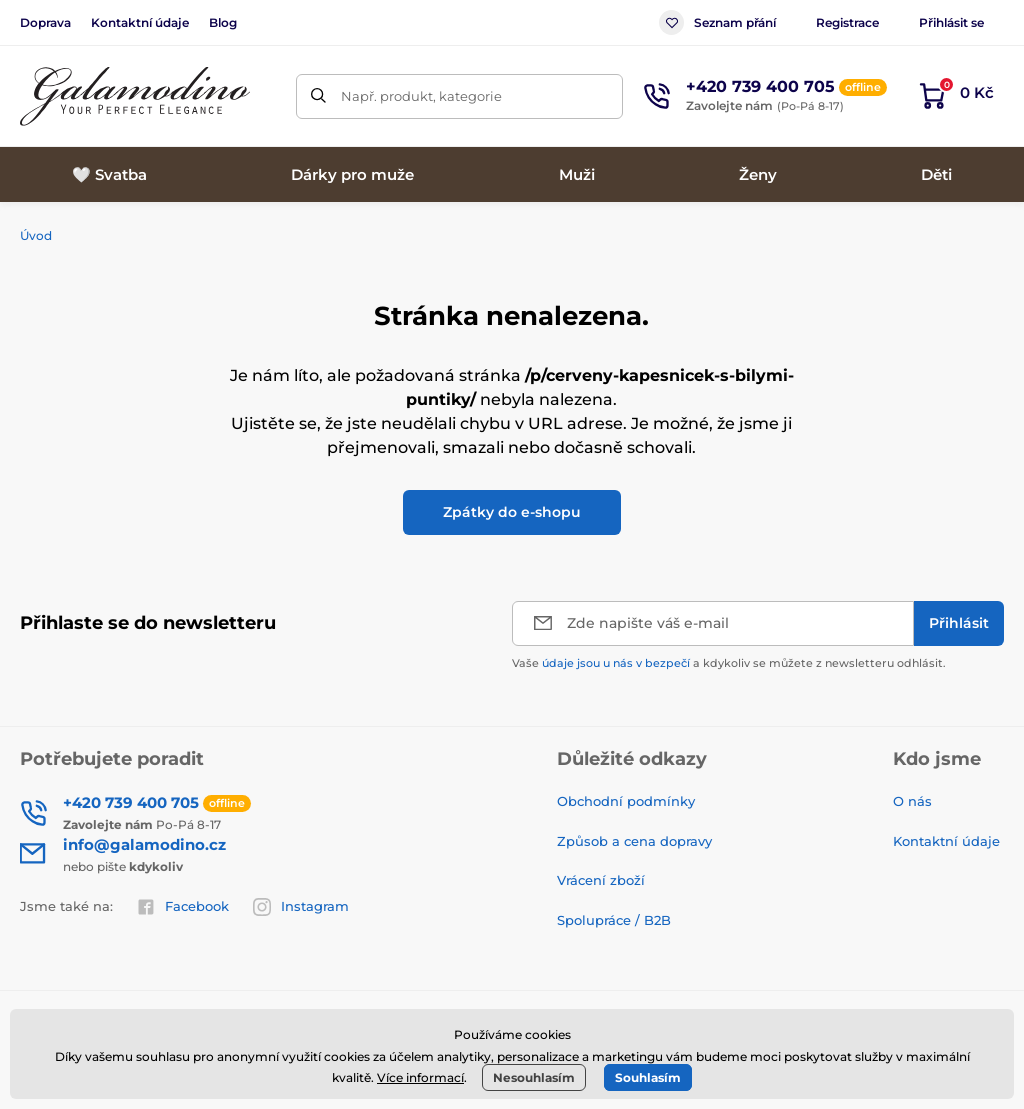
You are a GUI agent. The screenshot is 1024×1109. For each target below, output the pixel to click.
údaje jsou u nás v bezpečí (616, 663)
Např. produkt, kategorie (421, 96)
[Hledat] (318, 96)
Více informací (420, 1077)
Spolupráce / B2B (614, 920)
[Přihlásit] (959, 623)
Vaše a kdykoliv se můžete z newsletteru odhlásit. (729, 663)
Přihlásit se (951, 22)
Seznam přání (717, 22)
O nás (912, 801)
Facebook (183, 907)
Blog (223, 22)
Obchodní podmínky (626, 801)
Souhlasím (648, 1077)
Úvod (36, 235)
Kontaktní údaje (140, 22)
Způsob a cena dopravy (636, 841)
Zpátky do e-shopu (512, 512)
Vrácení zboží (601, 880)
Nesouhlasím (534, 1077)
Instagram (301, 907)
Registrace (847, 22)
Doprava (45, 22)
